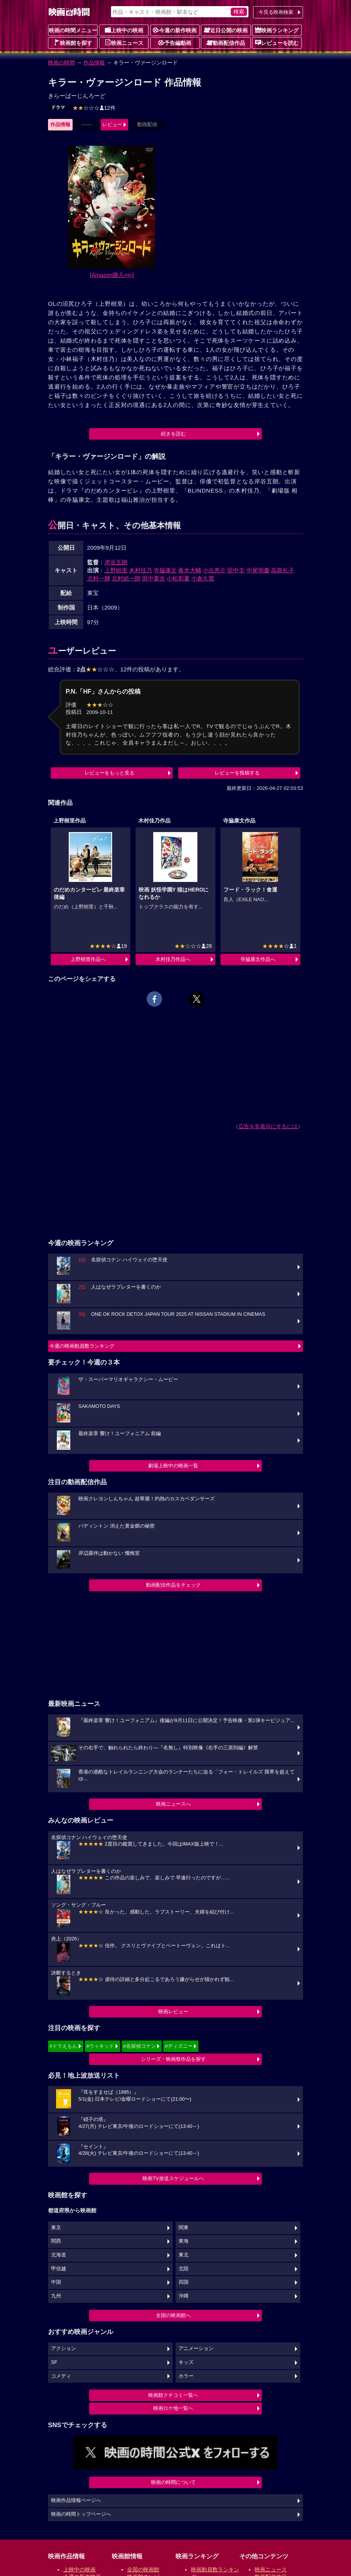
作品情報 (94, 62)
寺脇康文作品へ (257, 959)
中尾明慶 (258, 570)
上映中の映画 (124, 29)
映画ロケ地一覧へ (173, 2408)
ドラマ (58, 107)
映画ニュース (124, 42)
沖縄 (184, 2296)
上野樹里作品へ (88, 959)
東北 (184, 2255)
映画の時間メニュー (73, 30)
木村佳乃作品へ (173, 959)
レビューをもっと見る (109, 773)
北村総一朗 (126, 578)
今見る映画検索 (275, 12)
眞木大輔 (189, 570)
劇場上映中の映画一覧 (173, 1465)
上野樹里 (115, 570)
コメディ (61, 2376)
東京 (56, 2227)
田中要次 (153, 578)
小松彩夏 (178, 578)
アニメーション (196, 2348)
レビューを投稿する (237, 773)
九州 (56, 2296)
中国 (56, 2282)
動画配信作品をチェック (173, 1585)
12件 (94, 108)
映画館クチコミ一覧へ (173, 2395)
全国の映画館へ (173, 2315)
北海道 (58, 2255)
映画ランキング (277, 29)
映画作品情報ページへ (76, 2500)
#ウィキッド (100, 2046)
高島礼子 (282, 570)
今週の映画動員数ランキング (82, 1346)
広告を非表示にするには (268, 1126)
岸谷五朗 (115, 562)
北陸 (184, 2268)
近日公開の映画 (226, 29)
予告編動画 (174, 42)
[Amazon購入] (112, 275)
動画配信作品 (226, 42)
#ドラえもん (63, 2046)
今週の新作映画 (175, 29)
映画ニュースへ (173, 1804)
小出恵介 (214, 570)
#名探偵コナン (139, 2046)
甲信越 (58, 2268)
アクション (63, 2348)
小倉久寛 (202, 578)
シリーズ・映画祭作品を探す (173, 2059)
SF (54, 2362)
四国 (184, 2282)
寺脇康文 (165, 570)
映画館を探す (73, 42)
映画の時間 (61, 62)
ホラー (186, 2376)
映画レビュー (173, 2011)
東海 (184, 2241)
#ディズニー (178, 2046)
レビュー (112, 124)
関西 (56, 2241)
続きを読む (173, 434)
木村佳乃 (140, 570)
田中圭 (236, 570)
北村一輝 (98, 578)
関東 (184, 2227)
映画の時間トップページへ (81, 2514)
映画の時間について (173, 2482)
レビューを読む (277, 42)
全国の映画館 (143, 2569)
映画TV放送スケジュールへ (173, 2178)
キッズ (186, 2362)
